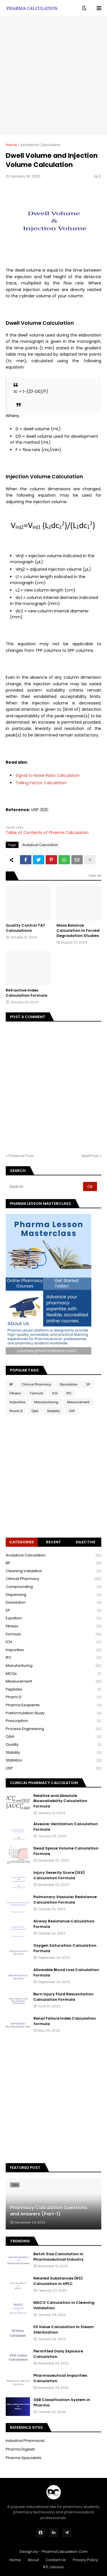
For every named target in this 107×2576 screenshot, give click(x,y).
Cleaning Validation (53, 1571)
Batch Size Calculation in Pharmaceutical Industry (58, 2256)
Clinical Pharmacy (36, 1384)
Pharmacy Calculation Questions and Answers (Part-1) (48, 2211)
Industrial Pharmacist (25, 2440)
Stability (53, 1411)
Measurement (78, 1402)
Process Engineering (53, 1729)
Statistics (53, 1760)
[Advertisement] (53, 75)
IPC (69, 1393)
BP (11, 1384)
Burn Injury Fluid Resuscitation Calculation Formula (63, 1997)
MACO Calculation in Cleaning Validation (63, 2305)
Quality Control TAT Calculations (25, 928)
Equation (53, 1618)
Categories (21, 1542)
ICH (55, 1393)
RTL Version (53, 2567)
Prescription (53, 1721)
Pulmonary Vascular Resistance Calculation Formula (65, 1899)
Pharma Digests (20, 2449)
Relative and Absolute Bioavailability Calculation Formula (60, 1801)
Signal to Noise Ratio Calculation (48, 775)
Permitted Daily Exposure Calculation (58, 2354)
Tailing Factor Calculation (41, 783)
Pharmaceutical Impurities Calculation (60, 2378)
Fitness (15, 1393)
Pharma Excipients (53, 1705)
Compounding (53, 1587)
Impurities (17, 1402)
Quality (53, 1745)
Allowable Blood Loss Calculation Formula (66, 1972)
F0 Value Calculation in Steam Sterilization (63, 2329)
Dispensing (53, 1595)
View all (94, 875)
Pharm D (16, 1411)
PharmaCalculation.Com (65, 2551)
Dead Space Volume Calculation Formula (65, 1851)
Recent (53, 1542)
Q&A (34, 1411)
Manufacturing (46, 1402)
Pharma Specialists (23, 2457)
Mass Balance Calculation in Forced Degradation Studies (78, 930)
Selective (85, 1542)
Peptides (53, 1690)
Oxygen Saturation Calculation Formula (64, 1948)
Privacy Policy (85, 2560)
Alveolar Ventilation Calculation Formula (65, 1826)
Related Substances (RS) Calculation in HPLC (58, 2281)
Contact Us (56, 2560)
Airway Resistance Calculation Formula (63, 1924)
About (33, 2560)
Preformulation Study (53, 1713)
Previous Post (21, 1155)
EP (88, 1384)
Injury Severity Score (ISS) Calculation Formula (59, 1875)
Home (11, 145)
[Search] (45, 1186)
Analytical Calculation (40, 145)
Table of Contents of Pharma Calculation (47, 832)
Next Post (90, 1155)
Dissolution (69, 1384)
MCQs (53, 1674)
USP (72, 1411)
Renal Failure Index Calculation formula (64, 2021)
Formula (36, 1393)
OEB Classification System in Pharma (61, 2402)
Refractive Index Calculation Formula (26, 993)
